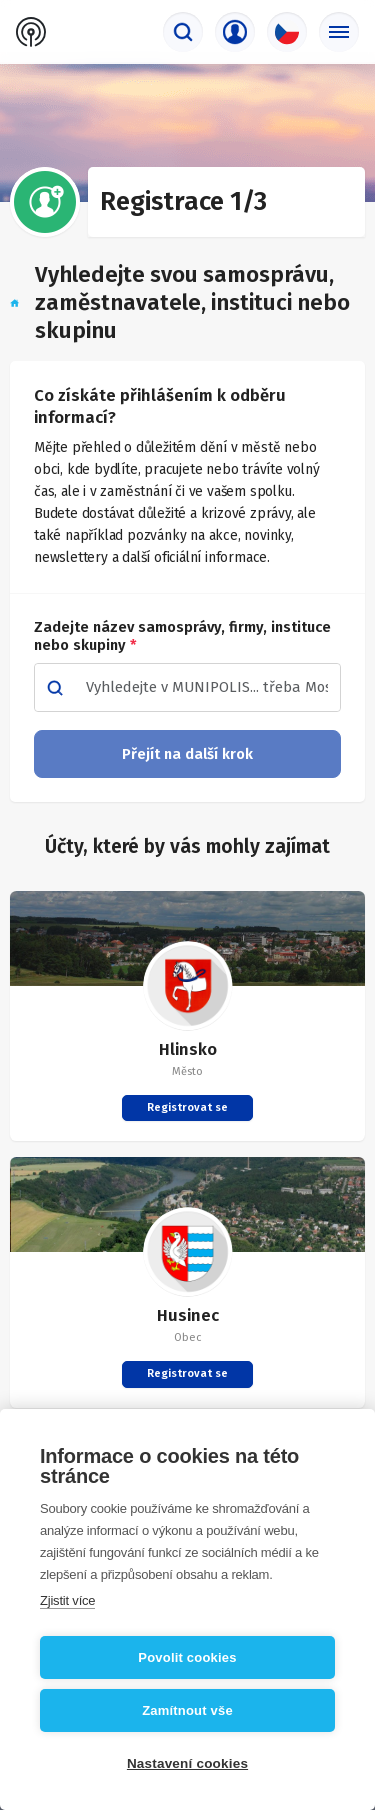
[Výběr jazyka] (287, 32)
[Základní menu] (339, 32)
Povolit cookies (187, 1657)
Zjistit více (67, 1600)
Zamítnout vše (187, 1710)
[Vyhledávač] (183, 32)
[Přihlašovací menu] (235, 32)
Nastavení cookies (187, 1763)
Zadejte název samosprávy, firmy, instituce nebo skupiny (182, 636)
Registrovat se (187, 1107)
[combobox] (207, 687)
